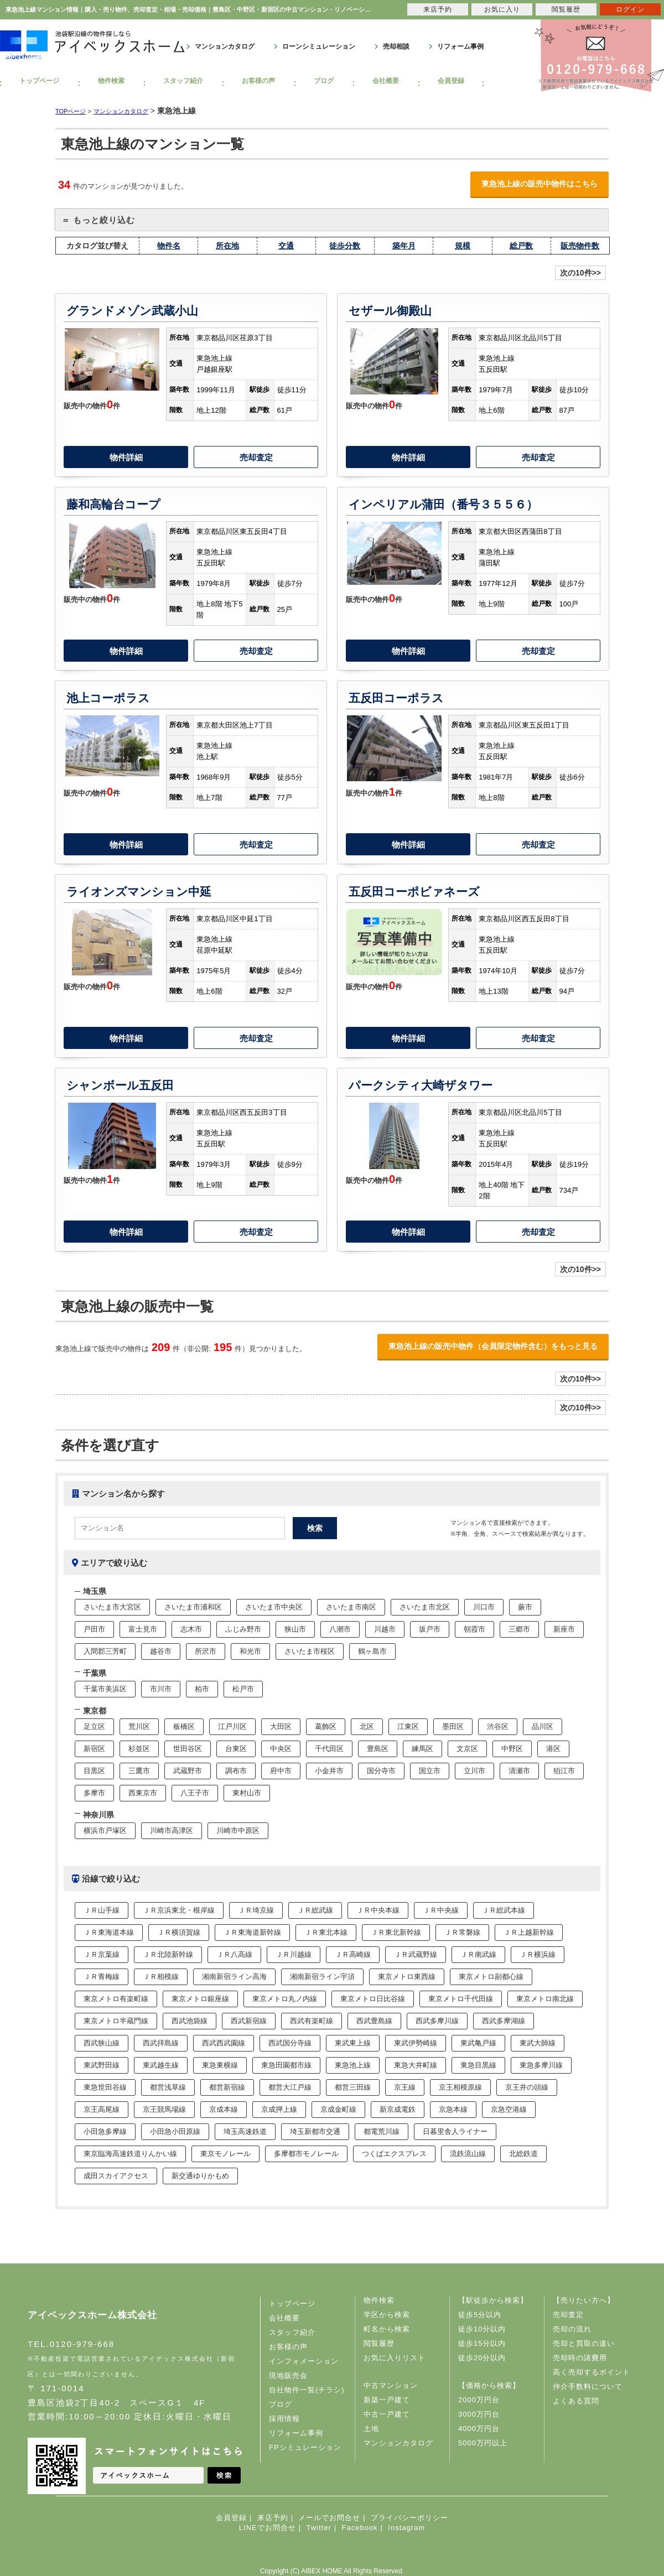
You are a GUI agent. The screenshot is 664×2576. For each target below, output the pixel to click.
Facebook (360, 2527)
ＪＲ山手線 (102, 1910)
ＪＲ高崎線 (353, 1954)
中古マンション (391, 2385)
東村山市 (246, 1793)
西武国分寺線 (290, 2043)
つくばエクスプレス (394, 2153)
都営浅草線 (168, 2087)
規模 (462, 245)
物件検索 (111, 81)
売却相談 (396, 46)
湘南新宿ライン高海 (234, 1976)
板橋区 (184, 1726)
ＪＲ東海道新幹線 (252, 1932)
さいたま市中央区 (274, 1607)
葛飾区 (325, 1726)
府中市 (281, 1771)
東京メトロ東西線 (406, 1976)
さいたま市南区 (351, 1607)
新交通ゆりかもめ (200, 2176)
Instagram (406, 2527)
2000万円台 (479, 2400)
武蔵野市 (187, 1771)
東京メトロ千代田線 (460, 1999)
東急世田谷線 (105, 2087)
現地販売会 (288, 2375)
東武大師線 (538, 2043)
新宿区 (94, 1748)
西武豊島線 (374, 2021)
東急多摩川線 (541, 2065)
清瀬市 (519, 1771)
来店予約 (272, 2517)
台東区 (236, 1748)
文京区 (467, 1748)
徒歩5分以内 (479, 2314)
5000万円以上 (482, 2443)
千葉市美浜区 (105, 1689)
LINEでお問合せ (267, 2527)
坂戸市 (429, 1629)
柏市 (202, 1689)
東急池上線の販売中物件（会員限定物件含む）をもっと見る (493, 1346)
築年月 (404, 245)
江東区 (408, 1726)
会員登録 (451, 81)
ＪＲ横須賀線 (178, 1932)
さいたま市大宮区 (112, 1607)
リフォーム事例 (460, 46)
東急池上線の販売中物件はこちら (539, 183)
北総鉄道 (523, 2153)
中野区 (512, 1748)
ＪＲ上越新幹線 (529, 1932)
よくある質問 (576, 2401)
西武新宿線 (249, 2021)
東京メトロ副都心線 (491, 1976)
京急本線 (453, 2109)
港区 (553, 1748)
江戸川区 (232, 1726)
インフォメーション (304, 2361)
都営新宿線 (227, 2087)
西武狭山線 (102, 2043)
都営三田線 (353, 2087)
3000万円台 (479, 2414)
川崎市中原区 (238, 1830)
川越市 (385, 1629)
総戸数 (521, 245)
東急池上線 (353, 2065)
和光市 (250, 1651)
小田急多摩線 (105, 2131)
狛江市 (564, 1771)
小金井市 (329, 1771)
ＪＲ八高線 (234, 1954)
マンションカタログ (225, 46)
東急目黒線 (478, 2065)
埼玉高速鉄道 (245, 2131)
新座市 (564, 1629)
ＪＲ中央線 (441, 1910)
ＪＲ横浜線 (538, 1954)
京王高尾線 (102, 2109)
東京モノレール (225, 2153)
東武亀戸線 (478, 2043)
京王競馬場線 (164, 2109)
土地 (371, 2428)
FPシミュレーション (305, 2447)
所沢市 (205, 1651)
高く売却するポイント (591, 2372)
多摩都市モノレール (306, 2153)
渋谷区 (498, 1726)
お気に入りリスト (395, 2358)
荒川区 (139, 1726)
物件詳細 (126, 457)
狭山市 (295, 1629)
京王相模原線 (460, 2087)
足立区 (94, 1726)
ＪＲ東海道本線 (109, 1932)
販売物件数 (580, 245)
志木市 (191, 1629)
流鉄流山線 (468, 2153)
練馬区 (422, 1748)
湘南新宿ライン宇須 (322, 1976)
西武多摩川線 (437, 2021)
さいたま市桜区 (309, 1651)
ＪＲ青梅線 (102, 1976)
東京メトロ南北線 (545, 1999)
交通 (286, 245)
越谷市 (161, 1651)
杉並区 (139, 1748)
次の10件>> (580, 272)
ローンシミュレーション (318, 46)
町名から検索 (387, 2329)
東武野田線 (102, 2065)
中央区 (281, 1748)
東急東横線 (220, 2065)
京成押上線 (279, 2109)
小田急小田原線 (175, 2131)
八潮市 (340, 1629)
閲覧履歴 (379, 2343)
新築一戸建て (387, 2400)
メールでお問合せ (329, 2517)
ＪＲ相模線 (161, 1976)
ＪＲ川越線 (294, 1954)
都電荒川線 (382, 2131)
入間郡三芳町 (105, 1651)
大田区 (281, 1726)
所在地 (227, 245)
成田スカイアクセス (116, 2176)
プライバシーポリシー (409, 2517)
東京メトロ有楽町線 (116, 1999)
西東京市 (142, 1793)
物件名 (168, 245)
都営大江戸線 (290, 2087)
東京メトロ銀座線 (200, 1999)
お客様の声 (258, 81)
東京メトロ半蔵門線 (116, 2021)
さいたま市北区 (425, 1607)
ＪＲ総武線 (315, 1910)
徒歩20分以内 (482, 2358)
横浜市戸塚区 (105, 1830)
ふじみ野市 (243, 1629)
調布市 (236, 1771)
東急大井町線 (415, 2065)
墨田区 (453, 1726)
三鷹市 (139, 1771)
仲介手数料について (587, 2386)
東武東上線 (353, 2043)
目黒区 (94, 1771)
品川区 (542, 1726)
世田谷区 (187, 1748)
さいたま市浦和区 (193, 1607)
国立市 (429, 1771)
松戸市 (243, 1689)
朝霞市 (474, 1629)
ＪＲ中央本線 (378, 1910)
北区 (367, 1726)
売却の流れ (572, 2329)
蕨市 (525, 1607)
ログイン (630, 9)
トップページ (39, 81)
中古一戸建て (387, 2414)
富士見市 (142, 1629)
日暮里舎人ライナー (455, 2131)
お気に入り (502, 9)
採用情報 (284, 2418)
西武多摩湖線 (503, 2021)
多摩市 (94, 1793)
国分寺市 (381, 1771)
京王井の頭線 (526, 2087)
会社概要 (385, 81)
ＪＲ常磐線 (462, 1932)
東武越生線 (161, 2065)
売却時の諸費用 (580, 2358)
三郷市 (519, 1629)
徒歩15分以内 (482, 2343)
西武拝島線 (161, 2043)
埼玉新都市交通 (315, 2131)
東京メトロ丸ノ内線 (284, 1999)
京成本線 (223, 2109)
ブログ (324, 81)
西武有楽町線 (311, 2021)
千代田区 (329, 1748)
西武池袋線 (190, 2021)
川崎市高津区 (171, 1830)
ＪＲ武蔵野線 (415, 1954)
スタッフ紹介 (183, 81)
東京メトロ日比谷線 (372, 1999)
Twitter (318, 2527)
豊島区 (377, 1748)
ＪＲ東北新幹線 (396, 1932)
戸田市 (94, 1629)
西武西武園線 (223, 2043)
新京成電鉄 (398, 2109)
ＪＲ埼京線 (256, 1910)
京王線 (405, 2087)
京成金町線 (338, 2109)
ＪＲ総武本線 (503, 1910)
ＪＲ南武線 (478, 1954)
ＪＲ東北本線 (325, 1932)
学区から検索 (387, 2314)
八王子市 (194, 1793)
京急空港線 (509, 2109)
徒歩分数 (344, 245)
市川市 (161, 1689)
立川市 (474, 1771)
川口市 (484, 1607)
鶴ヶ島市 (372, 1651)
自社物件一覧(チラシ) (307, 2390)
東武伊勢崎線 (415, 2043)
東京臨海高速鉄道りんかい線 (130, 2153)
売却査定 (256, 457)
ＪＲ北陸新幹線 (168, 1954)
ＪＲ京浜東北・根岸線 (179, 1910)
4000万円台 (479, 2428)
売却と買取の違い (584, 2343)
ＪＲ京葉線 (102, 1954)
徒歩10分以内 (482, 2329)
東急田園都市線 (286, 2065)
